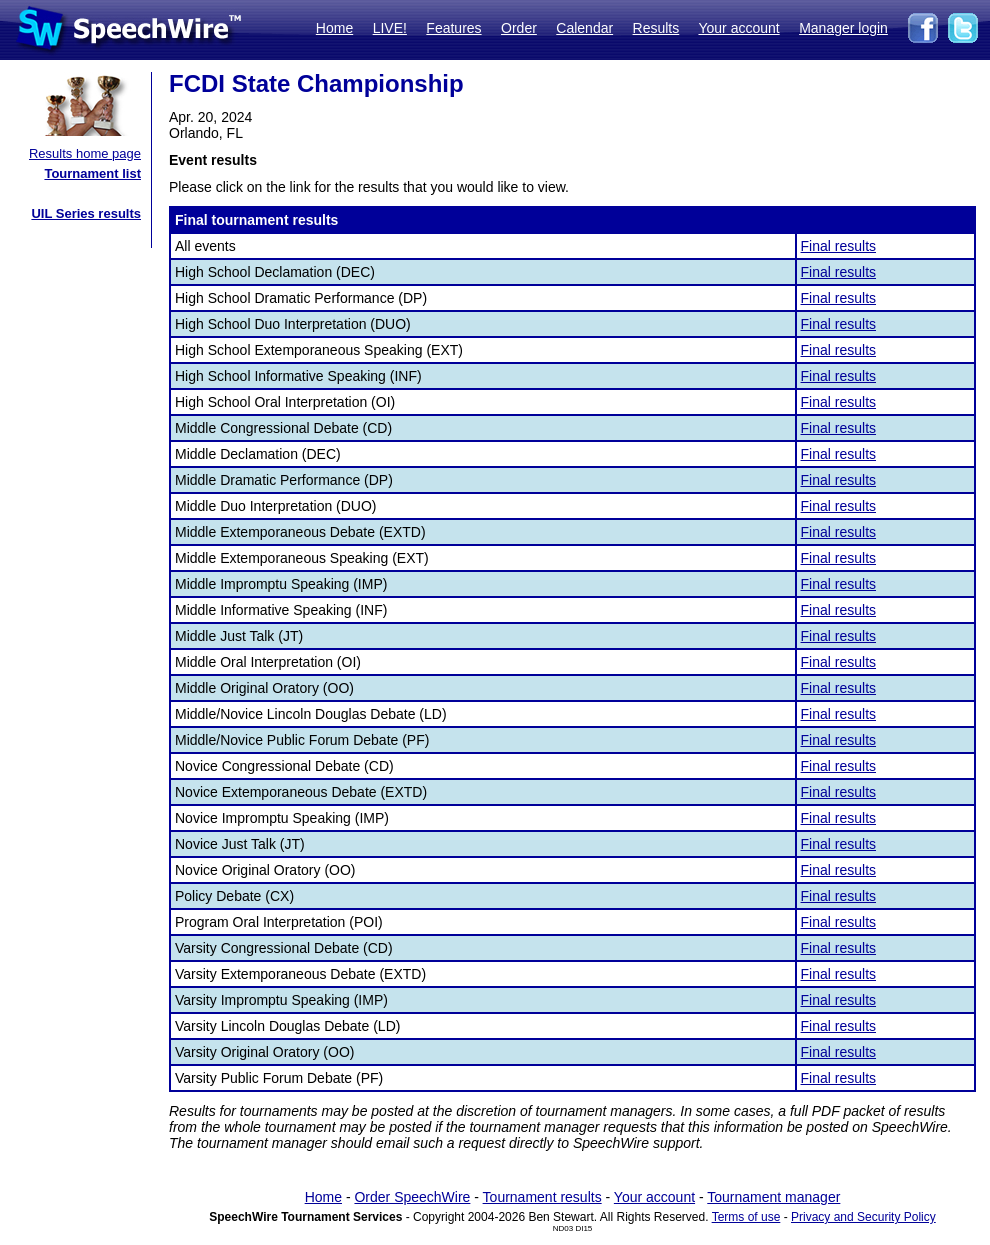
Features (453, 28)
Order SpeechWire (412, 1197)
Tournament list (92, 173)
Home (334, 28)
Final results (838, 246)
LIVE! (390, 28)
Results (656, 28)
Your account (738, 28)
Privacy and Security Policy (863, 1217)
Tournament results (542, 1197)
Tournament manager (773, 1197)
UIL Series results (86, 213)
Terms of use (746, 1217)
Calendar (584, 28)
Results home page (85, 153)
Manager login (843, 28)
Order (519, 28)
